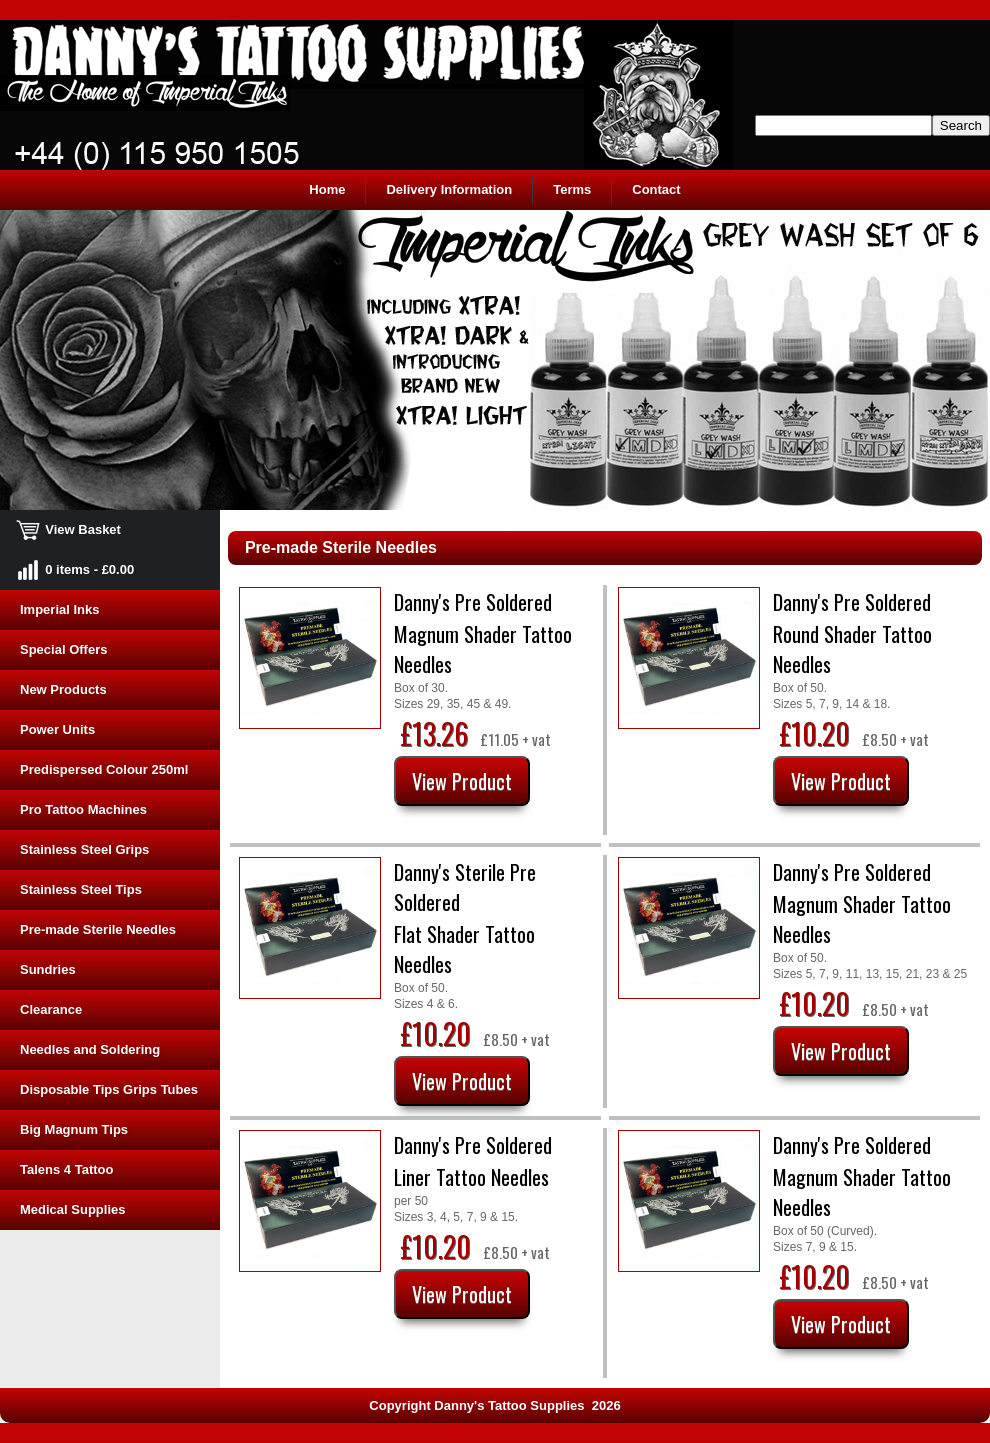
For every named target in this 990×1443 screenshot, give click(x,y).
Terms (572, 189)
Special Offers (63, 649)
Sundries (48, 969)
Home (327, 189)
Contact (656, 189)
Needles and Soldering (90, 1049)
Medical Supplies (72, 1209)
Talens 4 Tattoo (66, 1169)
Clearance (51, 1009)
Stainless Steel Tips (81, 889)
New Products (63, 689)
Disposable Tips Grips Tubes (109, 1089)
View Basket (70, 529)
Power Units (57, 729)
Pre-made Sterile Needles (98, 929)
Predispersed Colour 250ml (104, 769)
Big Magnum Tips (74, 1129)
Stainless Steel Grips (84, 849)
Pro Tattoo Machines (83, 809)
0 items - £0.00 (77, 569)
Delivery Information (449, 189)
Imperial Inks (59, 609)
